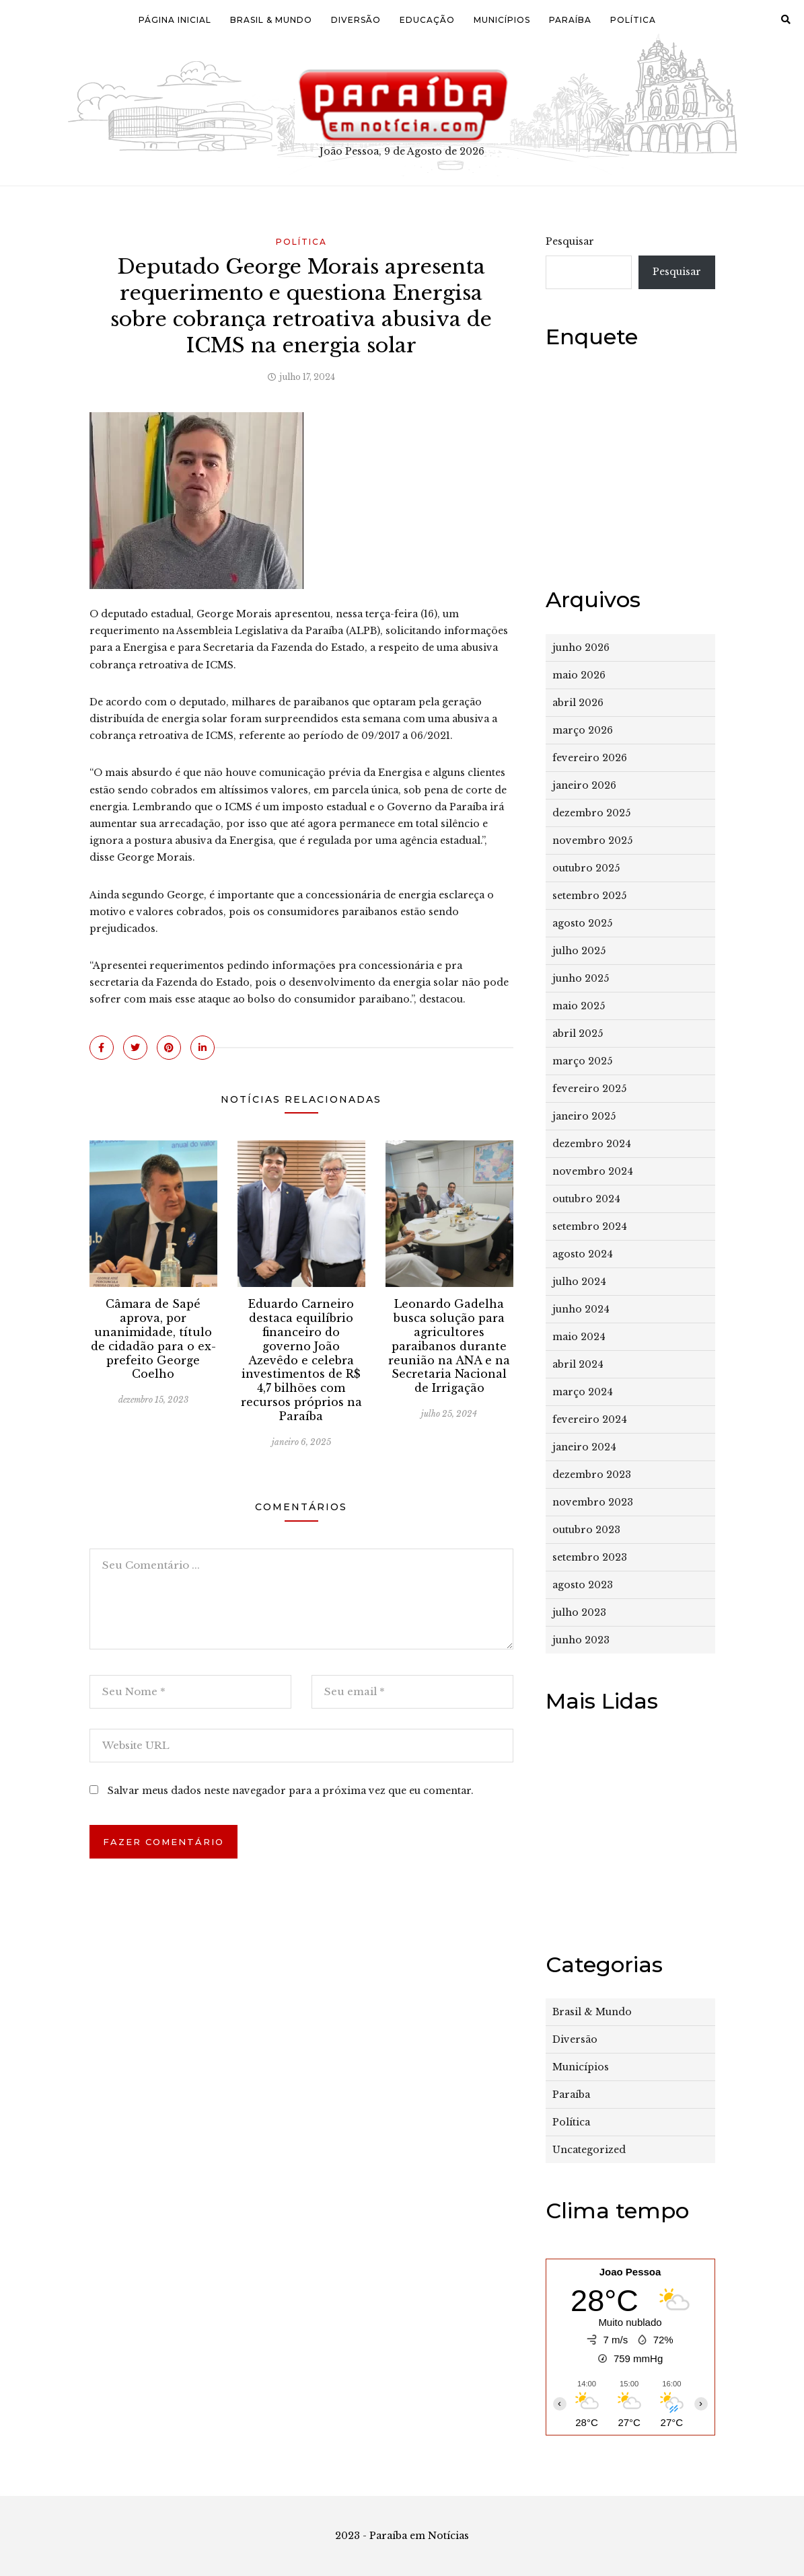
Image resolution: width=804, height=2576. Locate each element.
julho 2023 (579, 1612)
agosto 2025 (582, 923)
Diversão (356, 20)
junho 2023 (581, 1640)
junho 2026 (581, 647)
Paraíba (570, 20)
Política (633, 20)
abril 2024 (578, 1364)
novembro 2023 (592, 1502)
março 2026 (582, 730)
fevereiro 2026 (589, 758)
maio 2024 (579, 1337)
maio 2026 (579, 675)
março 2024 (582, 1392)
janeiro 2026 (584, 785)
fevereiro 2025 (589, 1089)
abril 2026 (578, 703)
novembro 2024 (592, 1171)
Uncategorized (589, 2150)
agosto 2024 (582, 1254)
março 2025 (582, 1061)
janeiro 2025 (584, 1116)
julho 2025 (579, 951)
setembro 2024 (589, 1226)
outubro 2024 (586, 1199)
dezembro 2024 (591, 1144)
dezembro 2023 (591, 1475)
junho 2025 (580, 978)
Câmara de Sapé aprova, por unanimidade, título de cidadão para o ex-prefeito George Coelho (153, 1338)
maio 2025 (578, 1006)
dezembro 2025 (591, 813)
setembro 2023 (589, 1557)
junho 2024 (581, 1309)
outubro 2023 (586, 1530)
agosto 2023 (582, 1585)
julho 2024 (579, 1282)
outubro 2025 (586, 868)
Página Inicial (175, 20)
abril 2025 (577, 1033)
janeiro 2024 (584, 1447)
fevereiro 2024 (589, 1419)
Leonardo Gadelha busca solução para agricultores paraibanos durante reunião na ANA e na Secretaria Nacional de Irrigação (449, 1346)
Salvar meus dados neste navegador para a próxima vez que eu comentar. (291, 1791)
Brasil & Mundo (271, 20)
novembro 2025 (592, 840)
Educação (427, 20)
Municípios (502, 20)
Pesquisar (570, 241)
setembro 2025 (589, 896)
